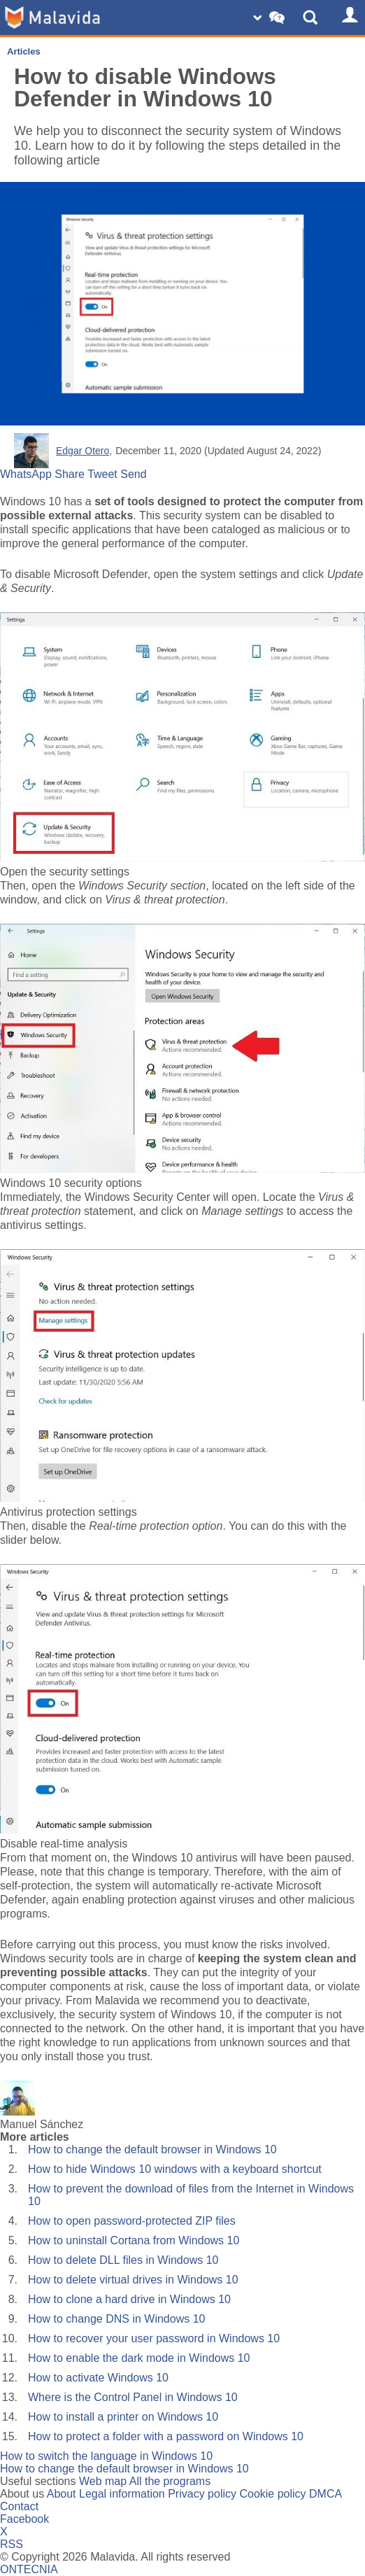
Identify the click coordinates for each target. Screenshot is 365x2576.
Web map (103, 2481)
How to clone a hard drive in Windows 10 (129, 2299)
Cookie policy (272, 2494)
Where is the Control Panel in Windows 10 (133, 2397)
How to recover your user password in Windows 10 (154, 2338)
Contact (19, 2506)
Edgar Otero (82, 450)
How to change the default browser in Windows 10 (152, 2149)
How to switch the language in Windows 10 (106, 2456)
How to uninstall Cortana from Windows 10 (133, 2240)
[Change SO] (270, 17)
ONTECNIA (29, 2569)
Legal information (122, 2494)
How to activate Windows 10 (98, 2378)
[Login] (347, 17)
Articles (24, 51)
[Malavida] (52, 17)
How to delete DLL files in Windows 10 (123, 2260)
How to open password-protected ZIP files (132, 2221)
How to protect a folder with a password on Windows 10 (165, 2436)
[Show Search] (312, 17)
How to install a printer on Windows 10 (123, 2417)
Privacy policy (202, 2494)
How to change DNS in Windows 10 (116, 2319)
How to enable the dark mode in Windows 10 (139, 2358)
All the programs (170, 2481)
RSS (11, 2544)
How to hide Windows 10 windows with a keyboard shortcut (175, 2169)
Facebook (24, 2519)
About (61, 2494)
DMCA (325, 2494)
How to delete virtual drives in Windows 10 (133, 2280)
